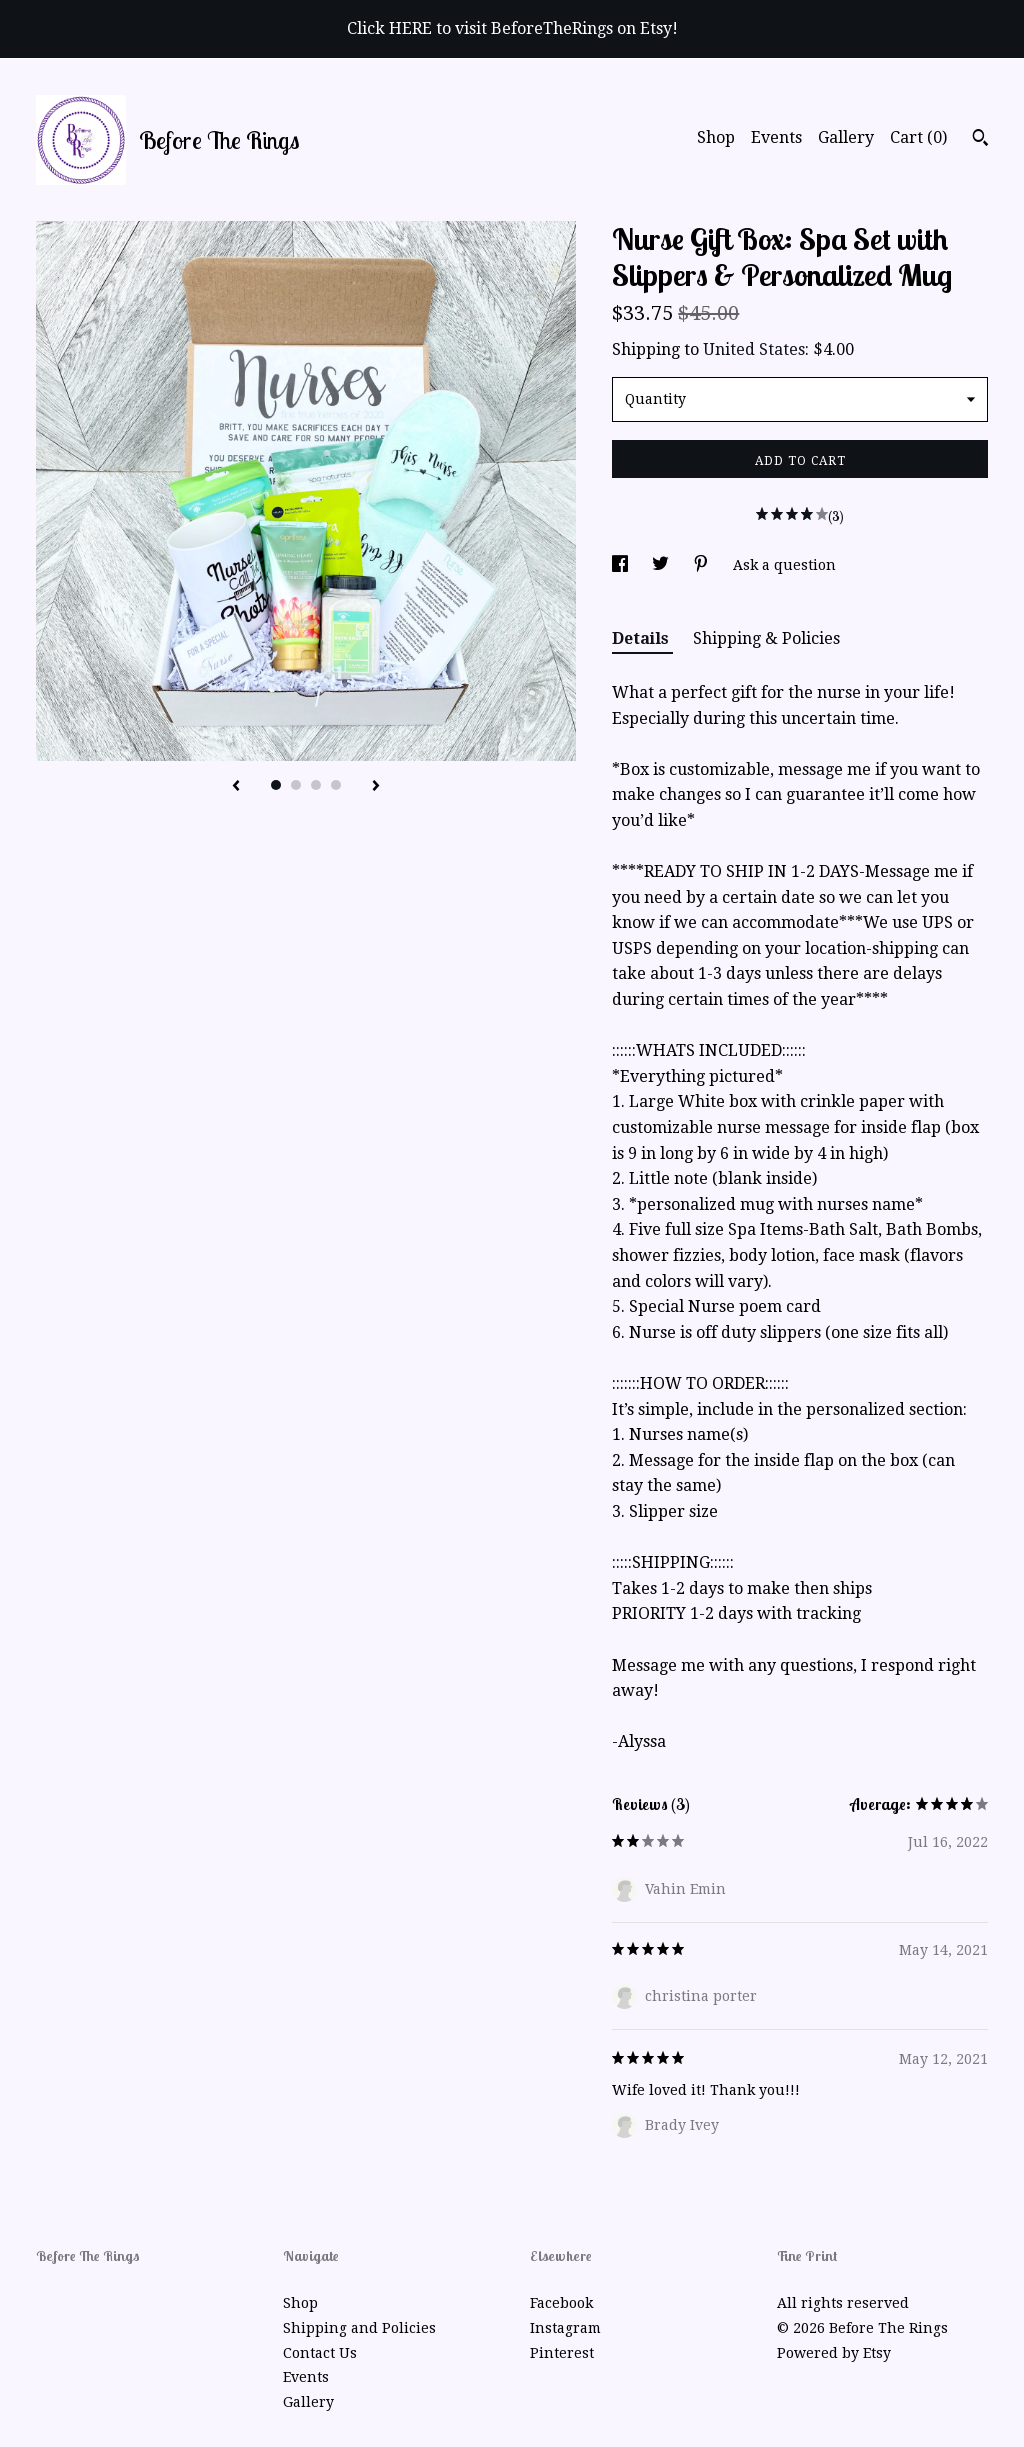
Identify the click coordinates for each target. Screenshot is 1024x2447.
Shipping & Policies (766, 638)
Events (776, 137)
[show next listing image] (376, 787)
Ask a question (784, 565)
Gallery (846, 137)
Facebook (561, 2303)
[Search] (980, 140)
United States (754, 349)
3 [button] (316, 785)
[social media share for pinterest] (703, 565)
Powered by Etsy (834, 2353)
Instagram (565, 2328)
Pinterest (562, 2353)
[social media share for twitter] (662, 565)
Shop (716, 137)
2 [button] (296, 785)
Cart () (918, 137)
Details (642, 638)
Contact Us (320, 2353)
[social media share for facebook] (622, 565)
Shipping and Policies (359, 2328)
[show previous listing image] (236, 787)
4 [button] (336, 785)
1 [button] (276, 785)
